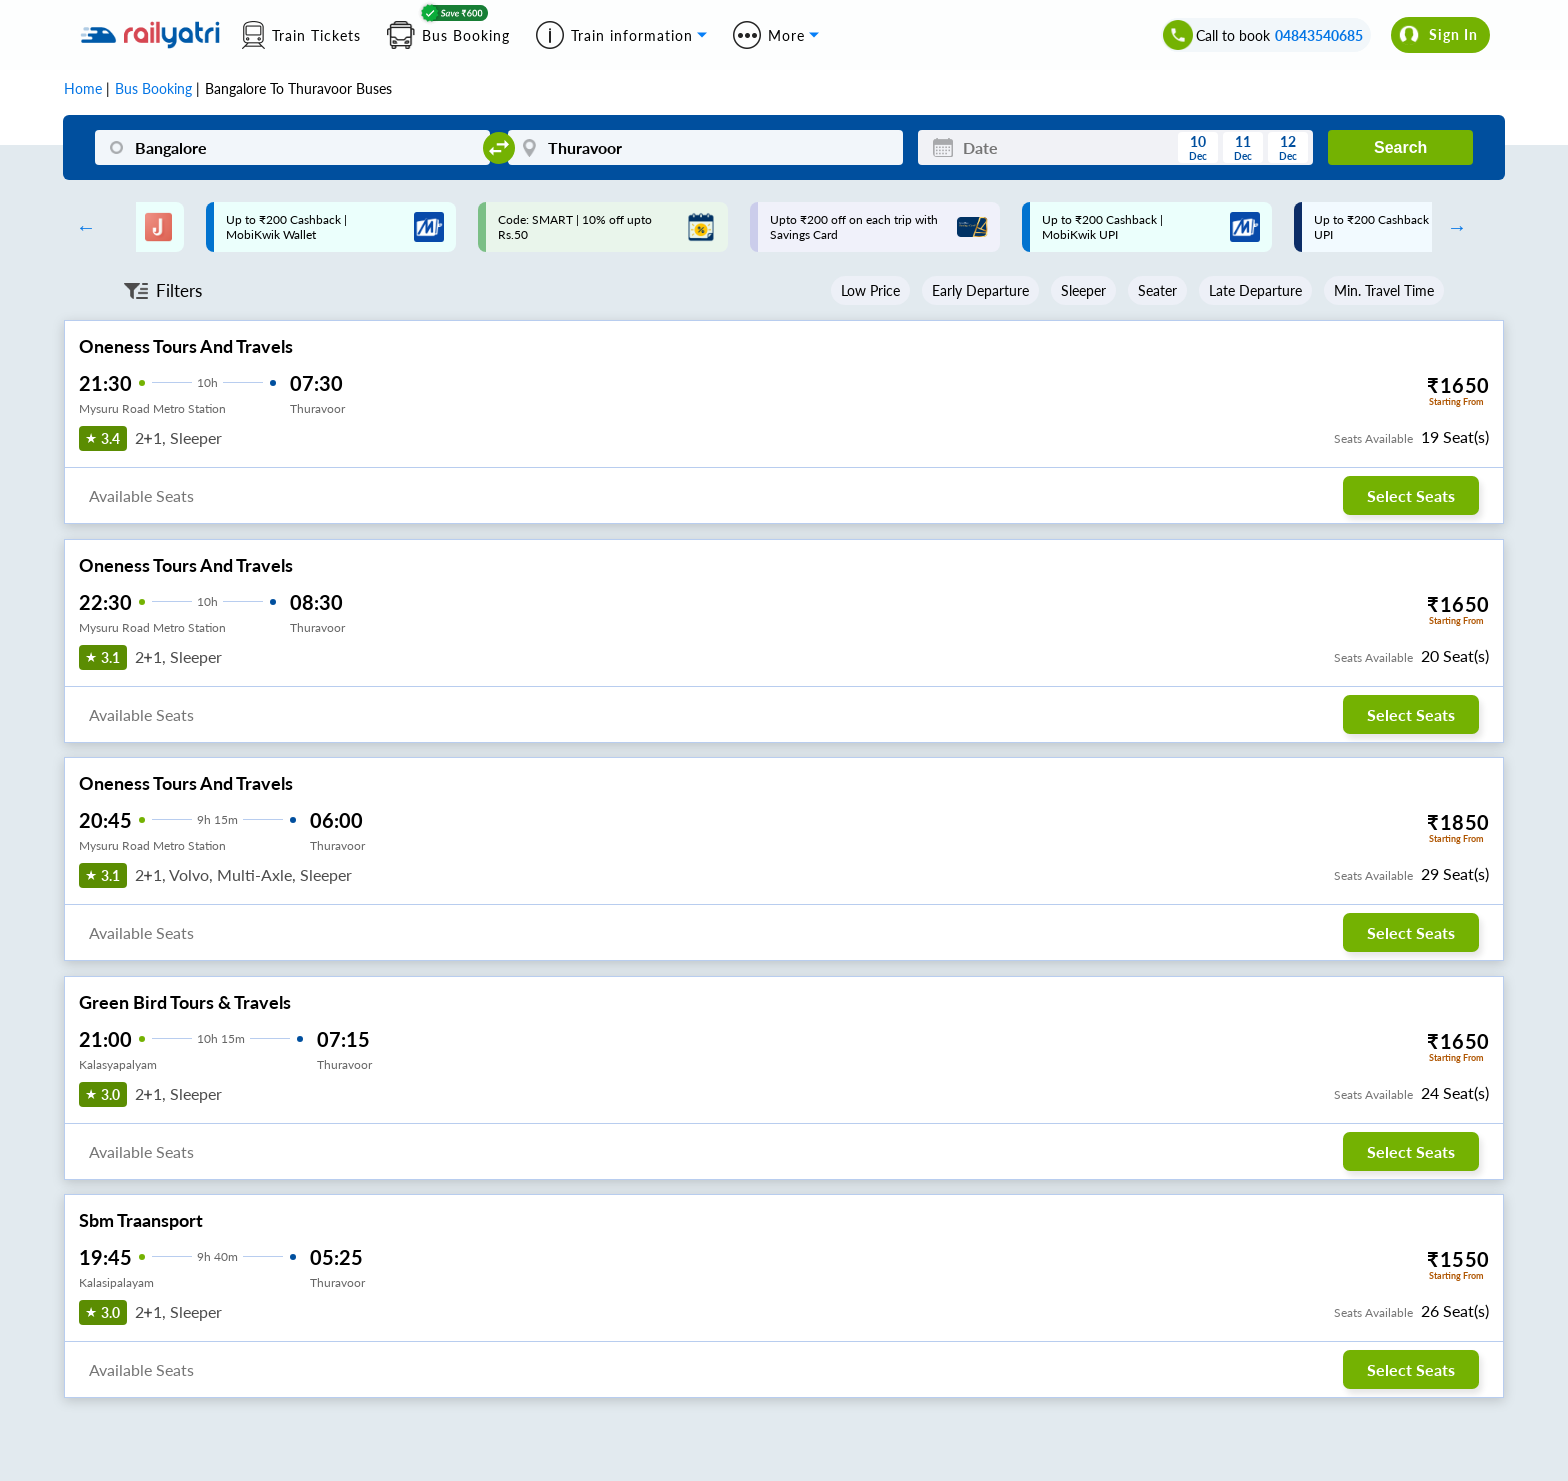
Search (1400, 147)
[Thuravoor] (705, 147)
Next (1452, 227)
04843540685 (1319, 35)
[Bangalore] (292, 147)
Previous (81, 227)
